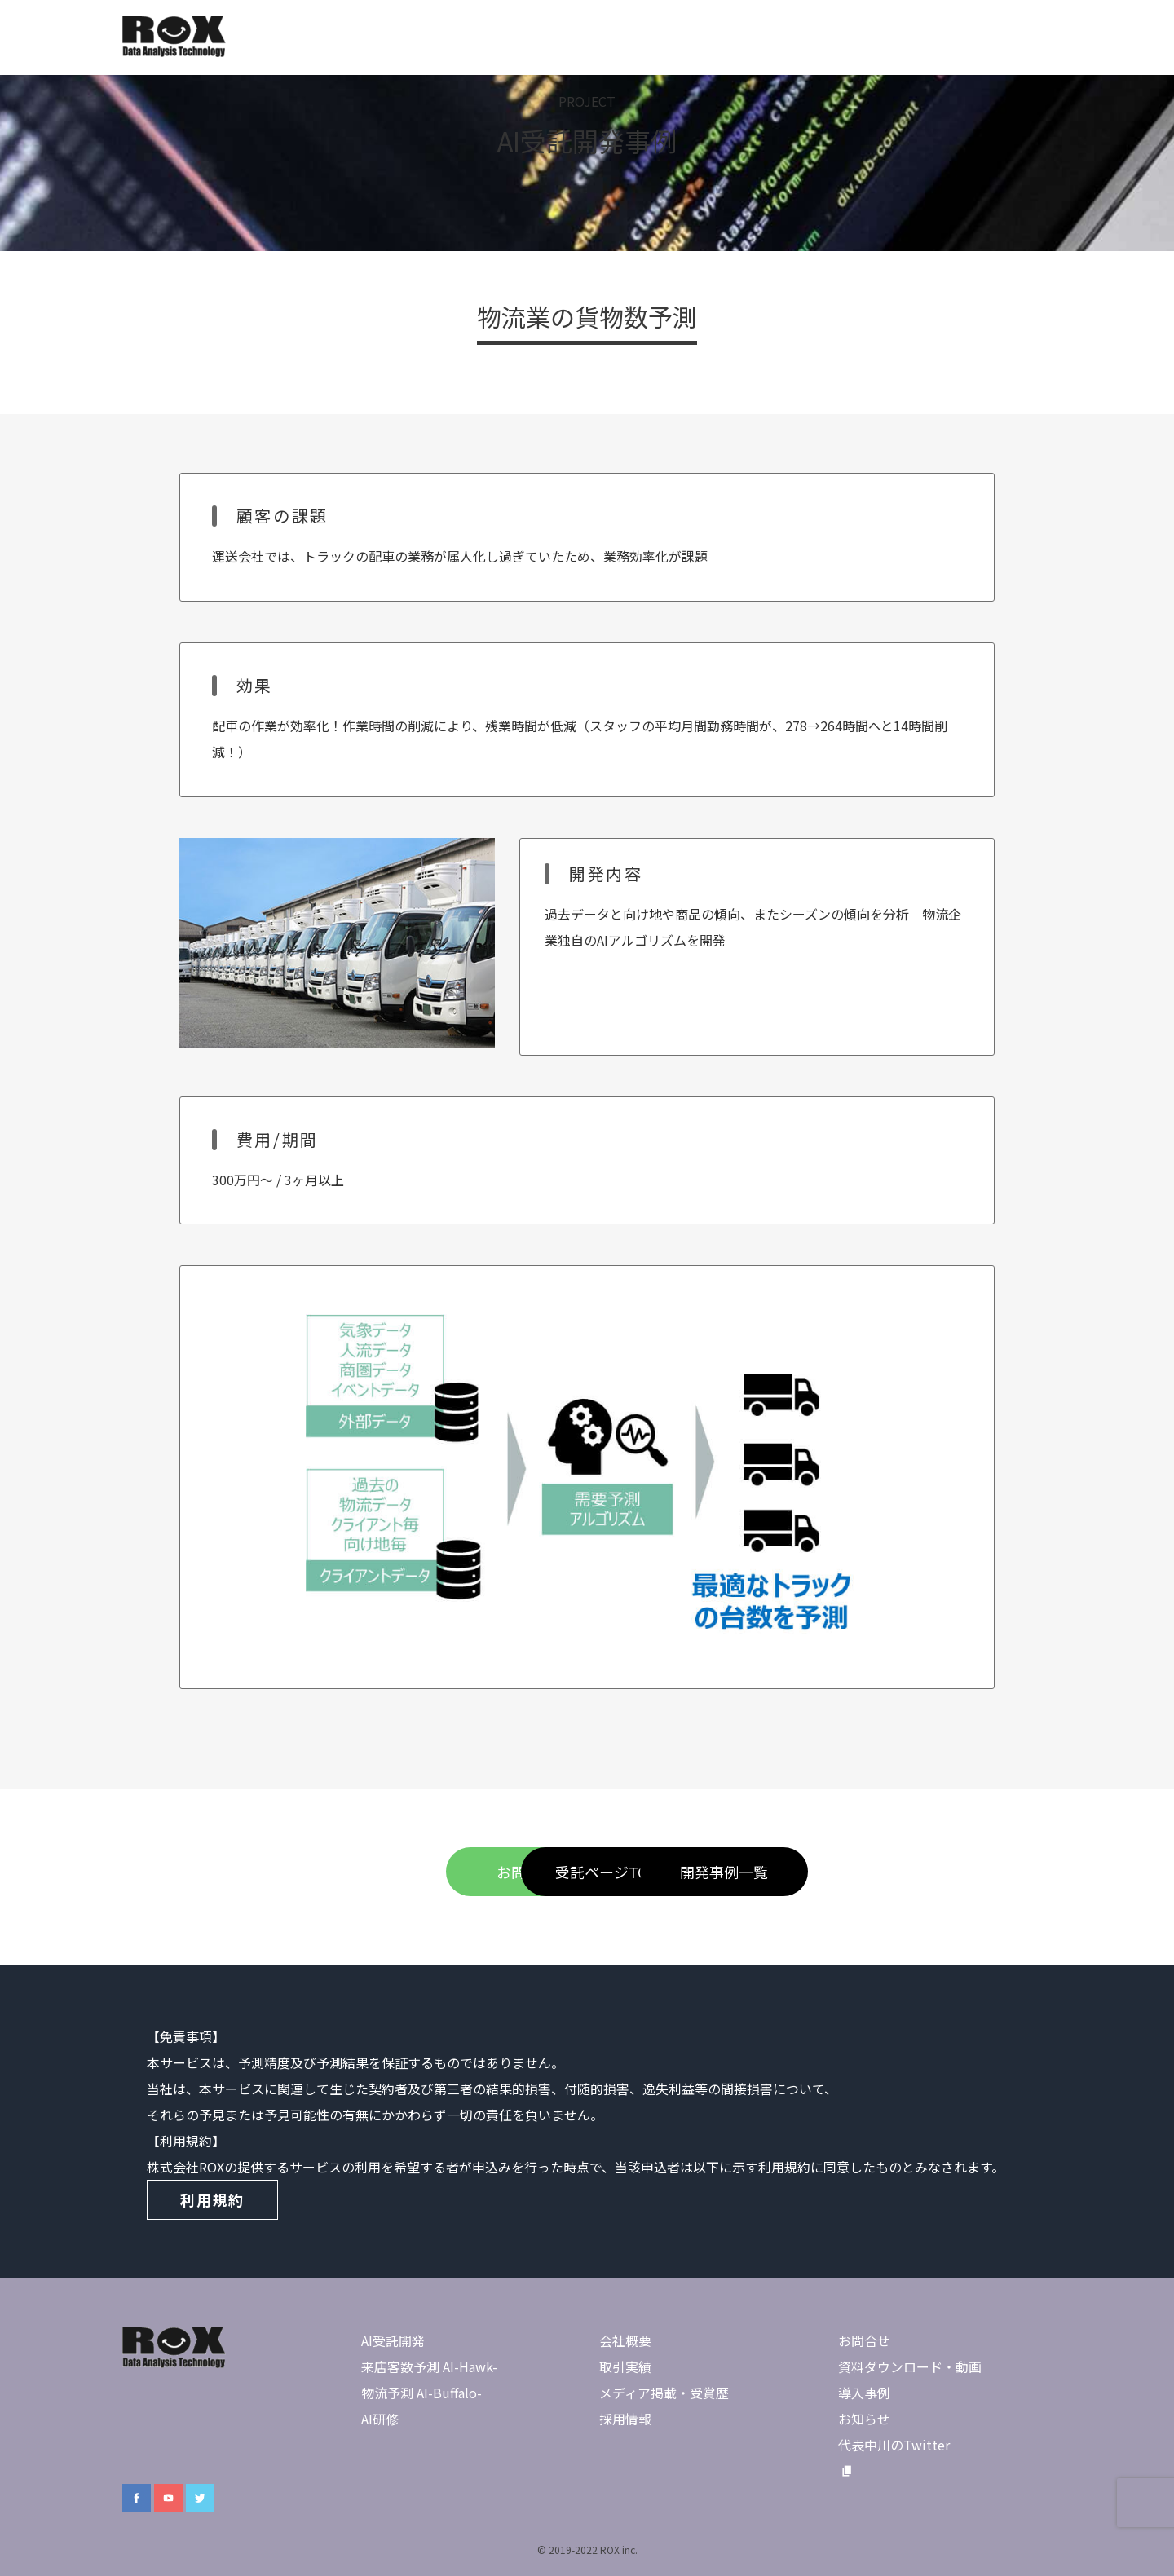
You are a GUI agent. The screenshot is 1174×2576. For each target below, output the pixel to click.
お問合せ (367, 1871)
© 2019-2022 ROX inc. (587, 2549)
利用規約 (212, 2199)
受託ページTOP (587, 1871)
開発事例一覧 (807, 1871)
